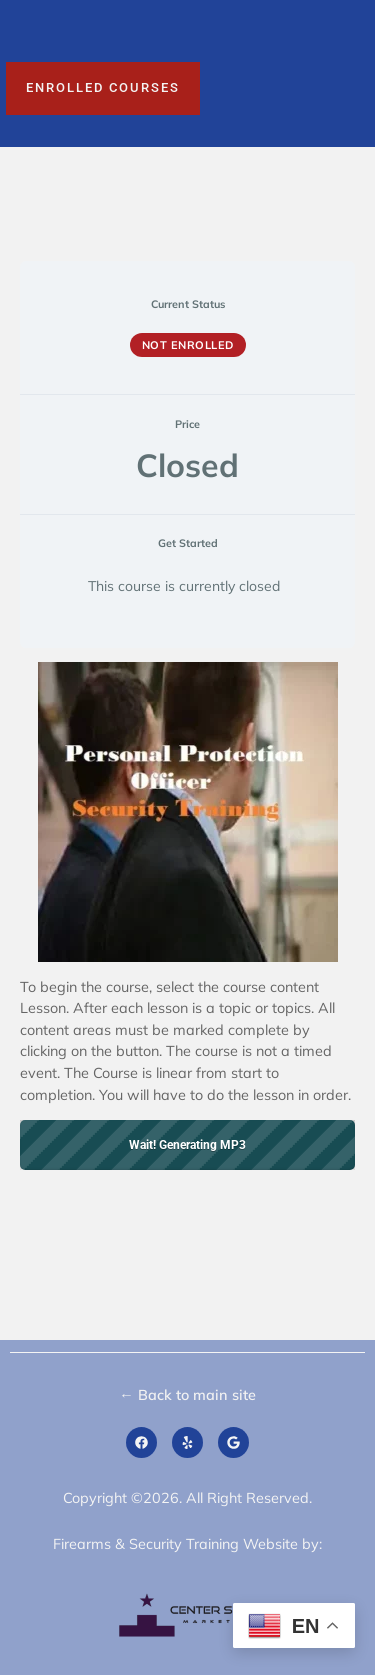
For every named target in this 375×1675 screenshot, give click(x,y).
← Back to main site (187, 1395)
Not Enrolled (188, 345)
